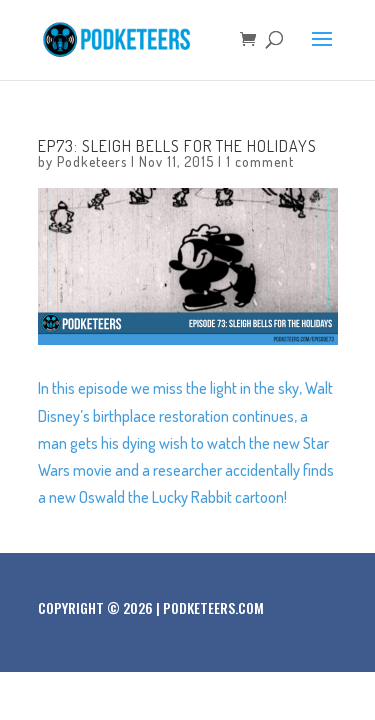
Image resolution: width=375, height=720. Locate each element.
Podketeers (92, 161)
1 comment (260, 161)
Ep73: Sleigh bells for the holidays (177, 146)
